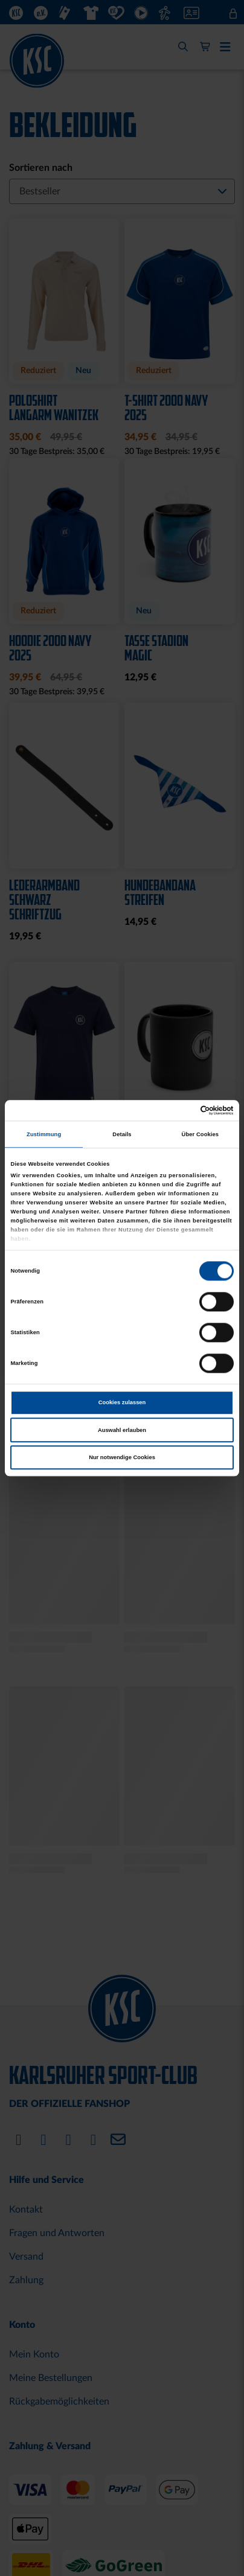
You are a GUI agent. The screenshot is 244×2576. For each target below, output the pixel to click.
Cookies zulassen (122, 1403)
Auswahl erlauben (122, 1430)
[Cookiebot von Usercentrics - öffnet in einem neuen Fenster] (181, 1110)
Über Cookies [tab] (200, 1134)
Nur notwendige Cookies (122, 1457)
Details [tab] (121, 1134)
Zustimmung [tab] (44, 1134)
